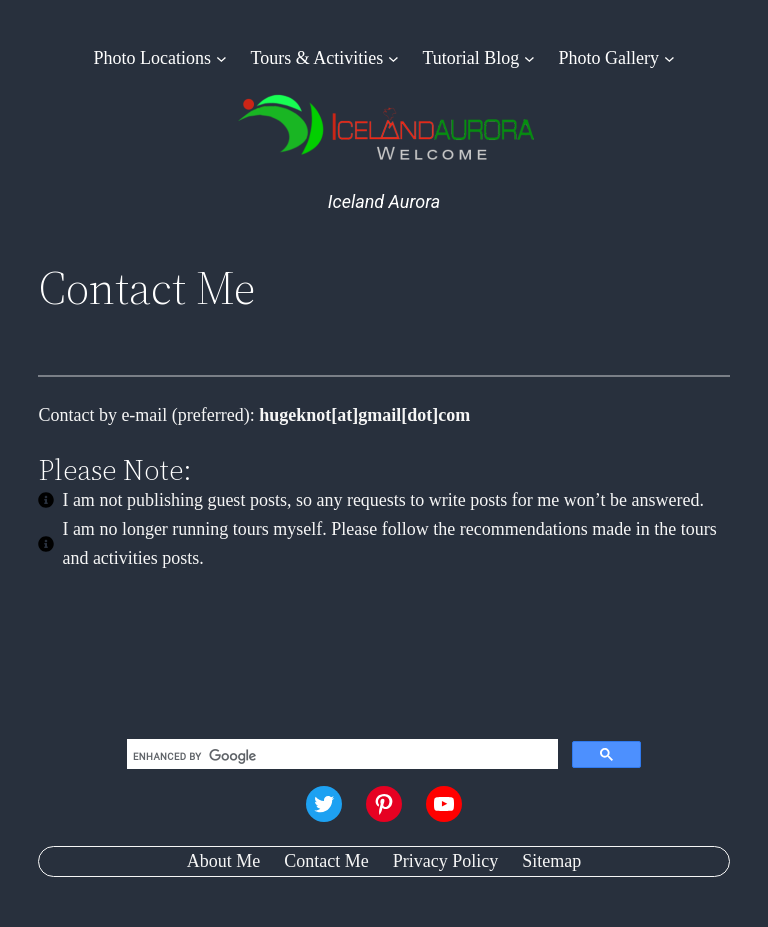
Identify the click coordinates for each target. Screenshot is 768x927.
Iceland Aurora (384, 201)
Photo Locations (153, 58)
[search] (340, 756)
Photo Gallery (609, 58)
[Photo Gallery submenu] (669, 58)
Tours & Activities (316, 58)
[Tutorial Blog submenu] (529, 58)
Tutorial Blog (470, 58)
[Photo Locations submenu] (221, 58)
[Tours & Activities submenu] (393, 58)
